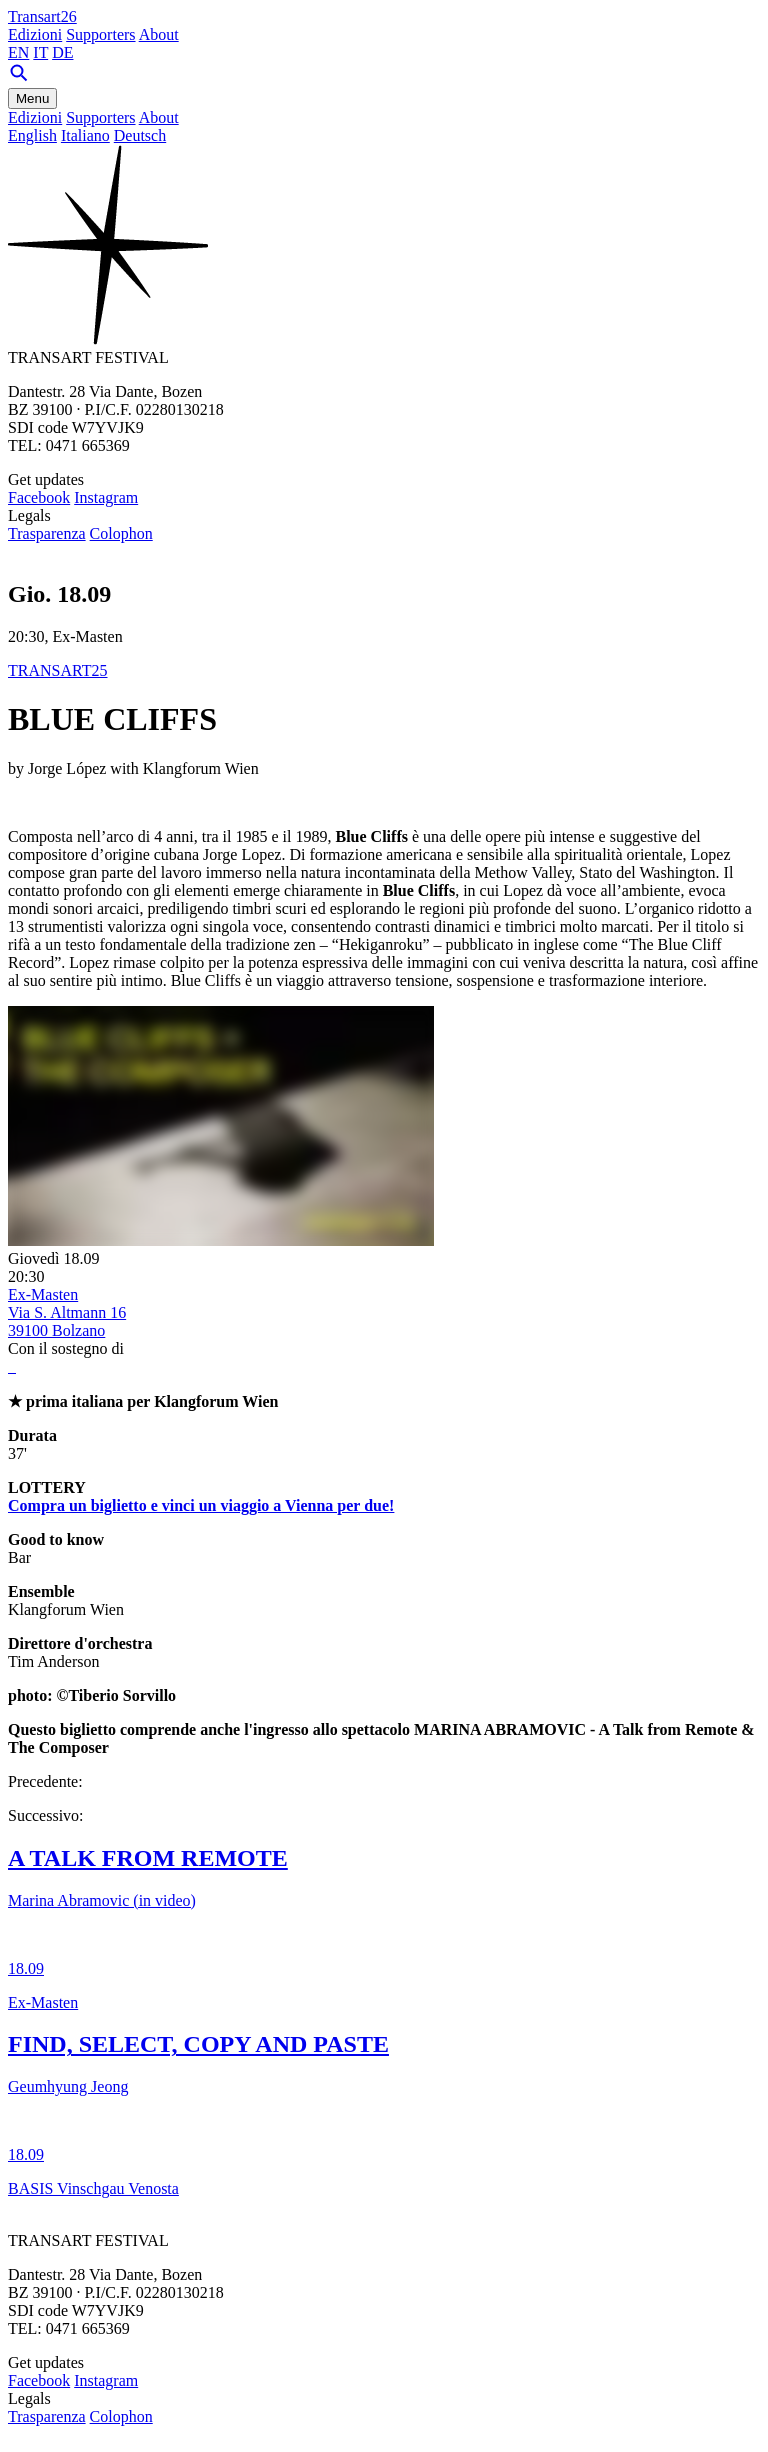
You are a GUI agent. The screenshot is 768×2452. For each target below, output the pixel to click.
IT (40, 52)
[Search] (19, 78)
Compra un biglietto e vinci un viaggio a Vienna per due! (201, 1505)
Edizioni (35, 34)
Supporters (100, 34)
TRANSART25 (58, 670)
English (32, 135)
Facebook (39, 497)
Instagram (106, 497)
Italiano (85, 135)
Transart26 (42, 16)
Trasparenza (47, 533)
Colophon (121, 533)
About (159, 34)
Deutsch (140, 135)
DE (62, 52)
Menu (32, 98)
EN (18, 52)
